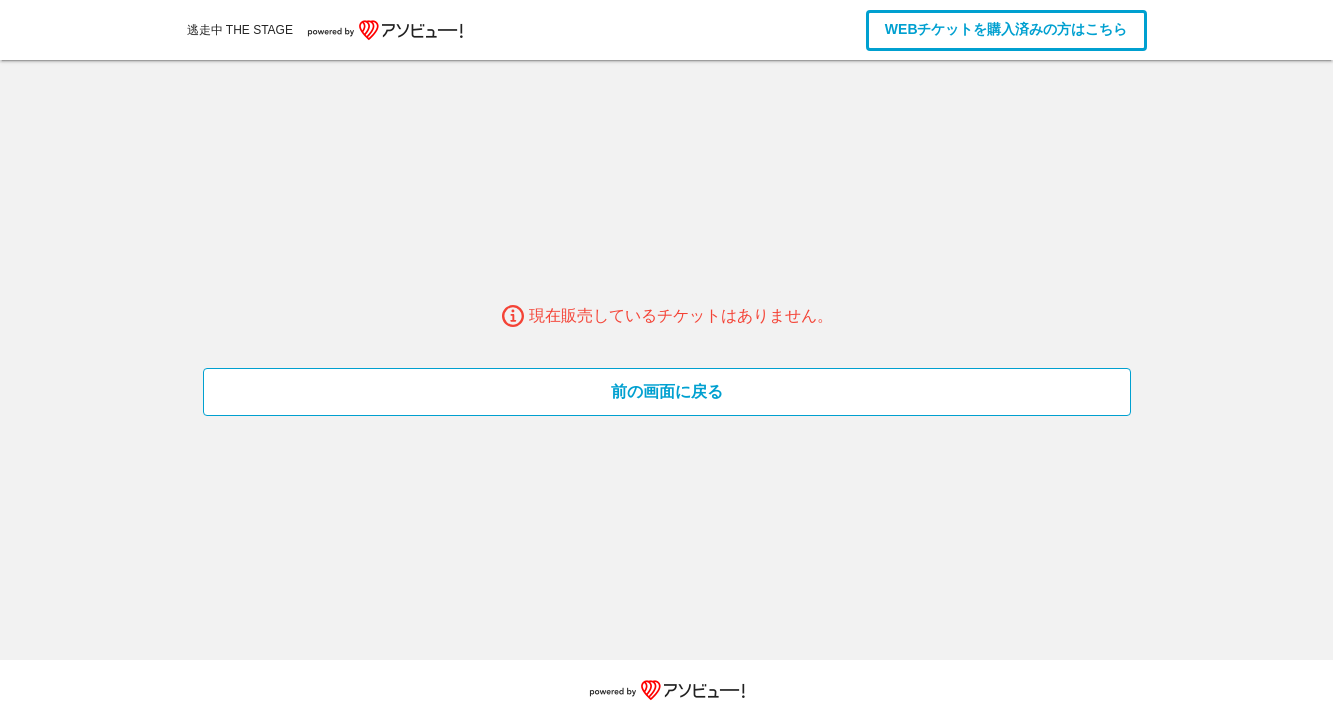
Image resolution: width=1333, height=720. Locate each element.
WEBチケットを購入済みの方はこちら (1006, 29)
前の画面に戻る (667, 391)
